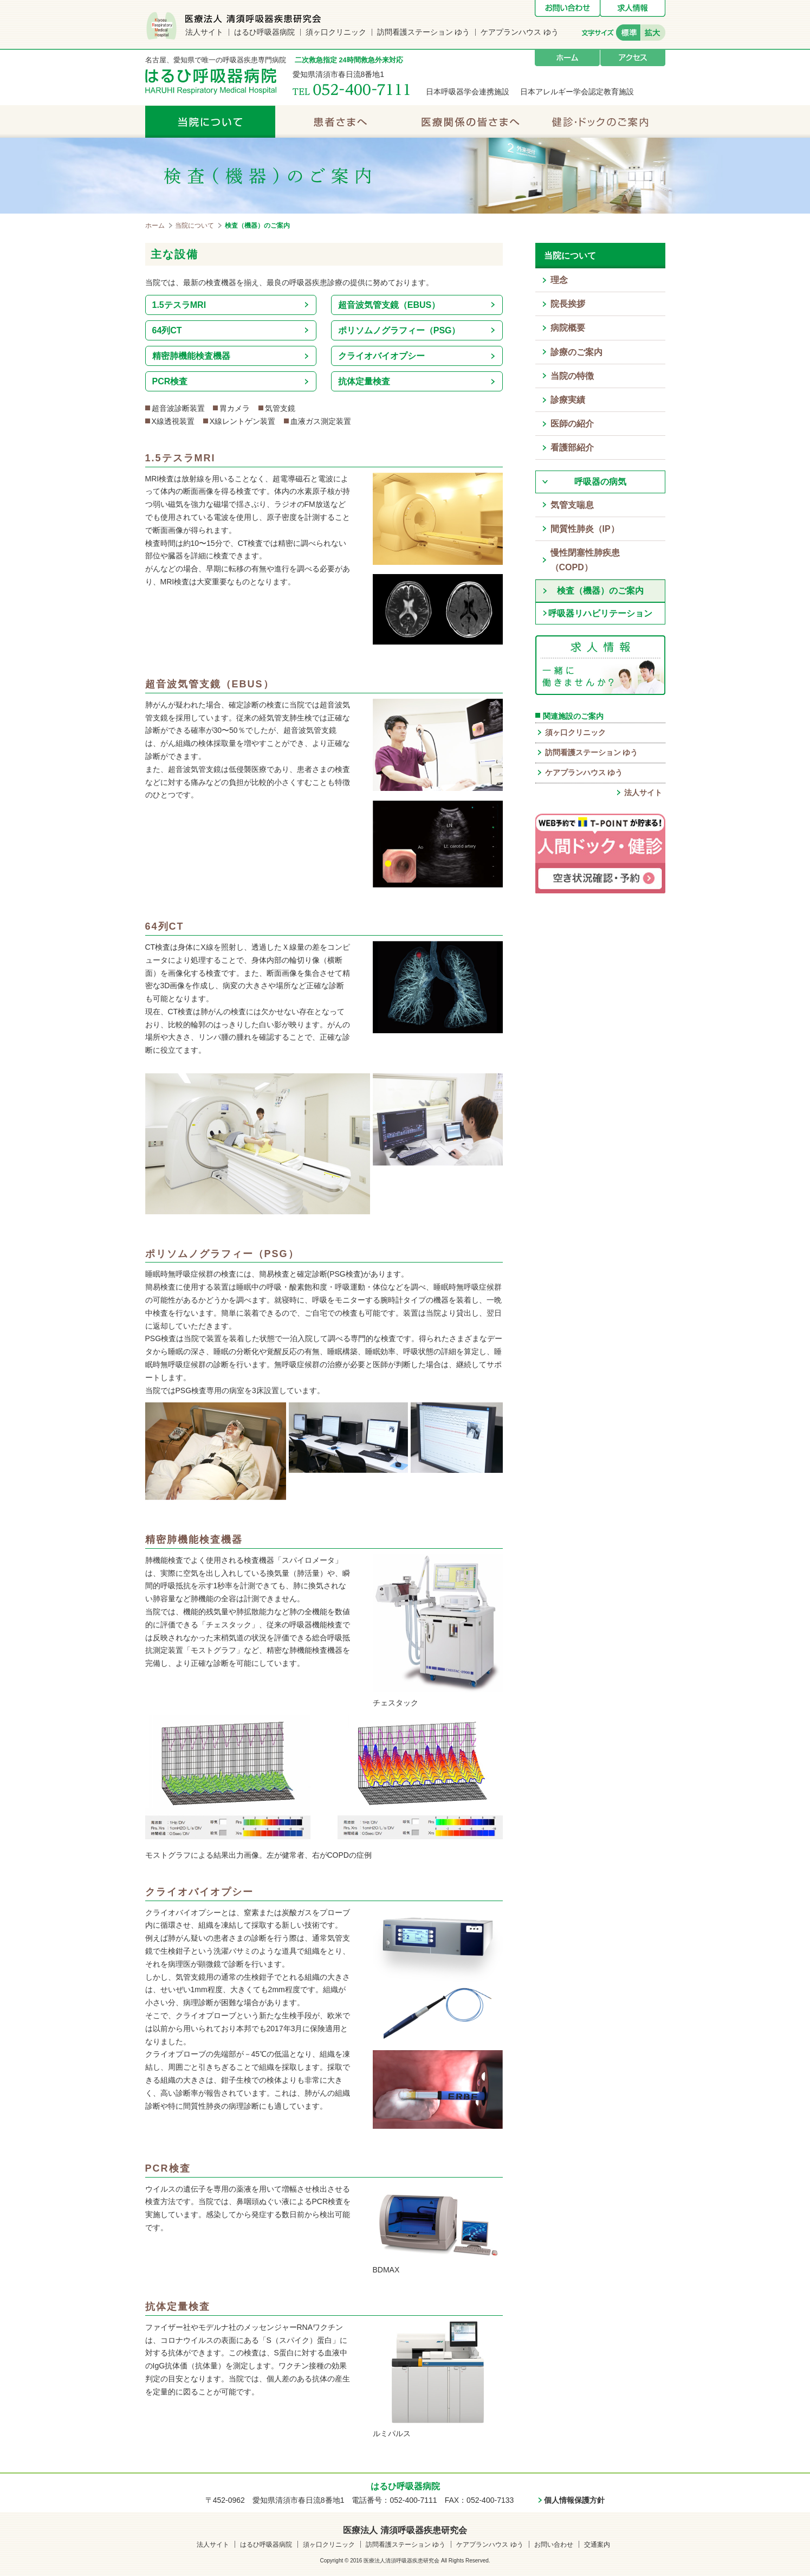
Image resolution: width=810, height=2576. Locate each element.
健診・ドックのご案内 (600, 121)
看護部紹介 (572, 447)
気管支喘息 (572, 505)
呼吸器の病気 (600, 481)
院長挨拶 (567, 303)
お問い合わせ (567, 8)
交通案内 (597, 2544)
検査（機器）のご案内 (600, 590)
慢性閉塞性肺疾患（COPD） (585, 560)
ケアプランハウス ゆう (520, 32)
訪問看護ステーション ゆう (423, 32)
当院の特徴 (572, 376)
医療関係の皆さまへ (470, 121)
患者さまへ (340, 121)
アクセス (632, 58)
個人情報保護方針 (574, 2500)
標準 (627, 32)
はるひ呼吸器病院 (264, 32)
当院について (210, 121)
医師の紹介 (572, 423)
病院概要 (567, 327)
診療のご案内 (576, 352)
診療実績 (567, 399)
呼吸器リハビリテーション (600, 613)
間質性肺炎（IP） (584, 528)
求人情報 (632, 8)
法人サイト (204, 32)
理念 (559, 280)
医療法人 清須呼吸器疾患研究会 (404, 2530)
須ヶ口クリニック (336, 32)
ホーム (567, 58)
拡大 (652, 32)
